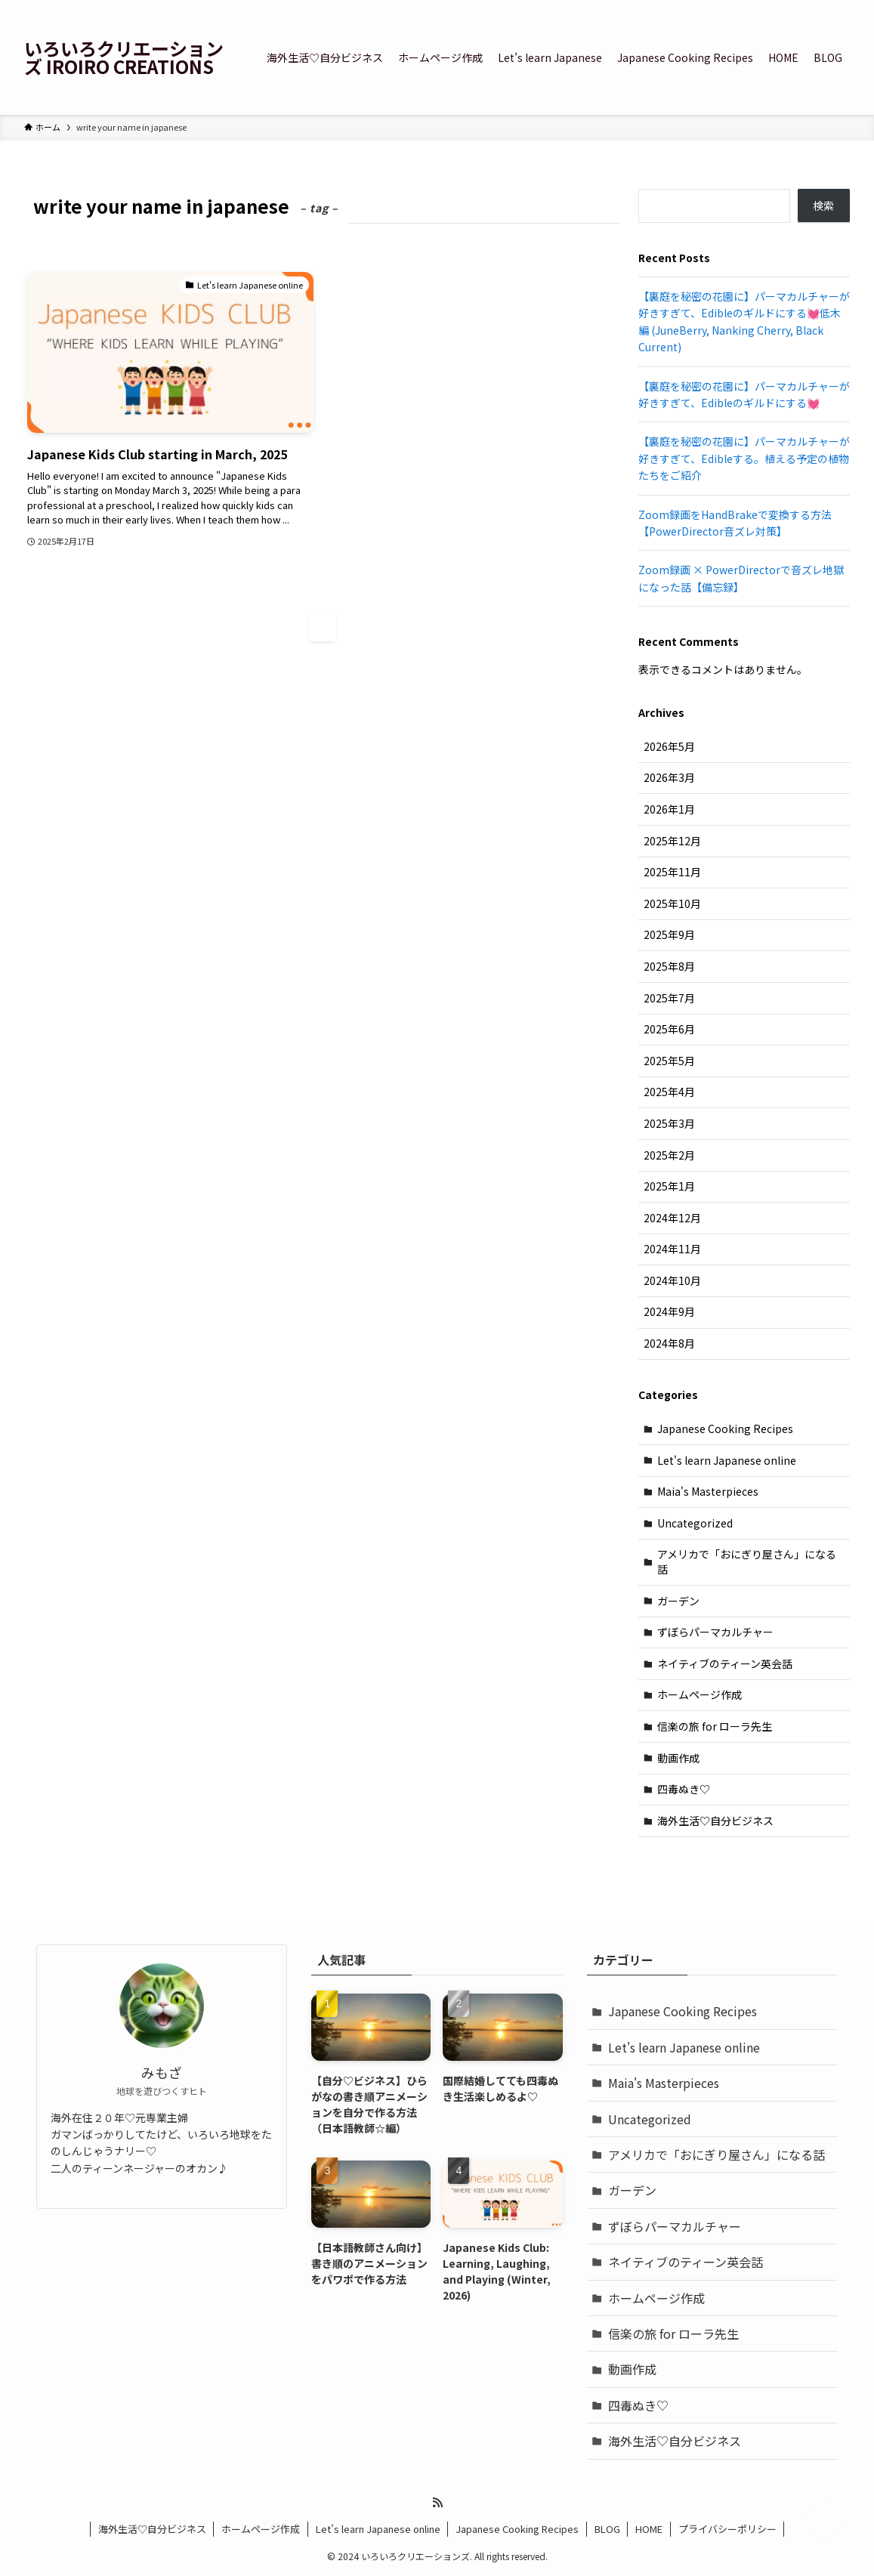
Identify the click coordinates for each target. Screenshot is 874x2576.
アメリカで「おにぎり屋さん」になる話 (746, 1561)
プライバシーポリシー (727, 2529)
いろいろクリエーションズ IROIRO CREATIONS (124, 57)
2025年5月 (669, 1060)
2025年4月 (669, 1091)
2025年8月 (669, 966)
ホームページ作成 (699, 1694)
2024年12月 (672, 1217)
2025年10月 (672, 903)
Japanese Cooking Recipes (725, 1428)
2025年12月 (672, 840)
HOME (648, 2529)
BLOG (607, 2529)
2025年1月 (669, 1186)
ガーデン (678, 1600)
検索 (823, 205)
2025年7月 (669, 997)
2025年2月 (669, 1155)
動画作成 (678, 1757)
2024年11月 (672, 1248)
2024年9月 (669, 1311)
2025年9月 (669, 934)
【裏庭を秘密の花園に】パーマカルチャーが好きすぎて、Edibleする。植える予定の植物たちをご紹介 (744, 458)
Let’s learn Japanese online (378, 2529)
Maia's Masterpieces (707, 1491)
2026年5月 (669, 746)
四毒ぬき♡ (683, 1788)
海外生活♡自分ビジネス (715, 1820)
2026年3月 (669, 777)
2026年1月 (669, 809)
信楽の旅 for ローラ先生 (714, 1726)
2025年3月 (669, 1123)
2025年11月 (672, 871)
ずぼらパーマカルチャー (715, 1631)
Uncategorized (695, 1522)
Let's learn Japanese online (726, 1460)
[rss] (437, 2503)
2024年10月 (672, 1280)
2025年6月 (669, 1028)
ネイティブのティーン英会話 (724, 1663)
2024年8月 (669, 1343)
